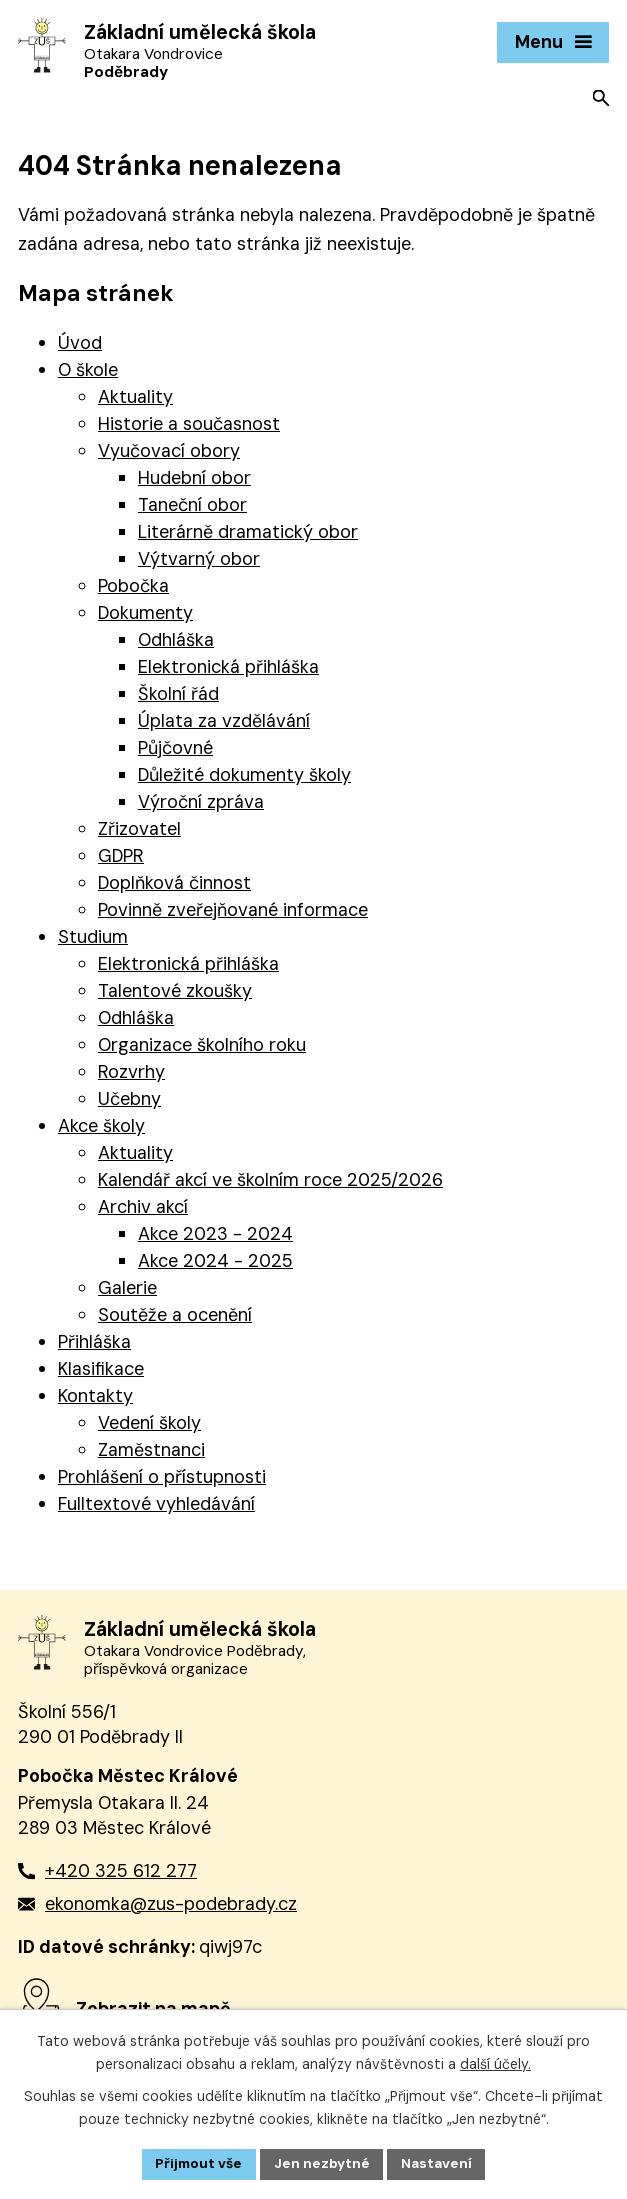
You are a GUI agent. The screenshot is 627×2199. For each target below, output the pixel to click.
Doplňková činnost (174, 883)
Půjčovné (175, 748)
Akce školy (101, 1126)
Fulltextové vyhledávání (156, 1504)
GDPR (121, 856)
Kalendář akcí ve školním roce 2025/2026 (270, 1180)
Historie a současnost (189, 424)
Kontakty (95, 1396)
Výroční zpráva (201, 802)
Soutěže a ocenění (175, 1315)
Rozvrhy (131, 1072)
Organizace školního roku (202, 1045)
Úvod (80, 343)
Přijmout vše (197, 2163)
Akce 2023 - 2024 (215, 1234)
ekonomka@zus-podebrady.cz (171, 1904)
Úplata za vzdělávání (224, 721)
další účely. (495, 2063)
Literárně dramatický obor (248, 532)
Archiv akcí (143, 1207)
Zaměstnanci (151, 1450)
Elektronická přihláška (228, 667)
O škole (88, 370)
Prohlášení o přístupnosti (162, 1477)
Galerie (127, 1288)
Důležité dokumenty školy (244, 775)
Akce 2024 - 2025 (215, 1261)
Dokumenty (145, 613)
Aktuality (135, 397)
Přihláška (94, 1342)
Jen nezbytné (322, 2163)
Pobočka (133, 586)
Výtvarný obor (199, 559)
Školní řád (178, 694)
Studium (93, 937)
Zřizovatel (139, 829)
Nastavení (439, 2163)
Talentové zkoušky (175, 991)
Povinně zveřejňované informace (233, 910)
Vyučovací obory (169, 451)
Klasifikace (101, 1369)
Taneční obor (192, 505)
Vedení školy (149, 1423)
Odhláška (176, 640)
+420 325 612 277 (121, 1871)
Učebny (129, 1099)
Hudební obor (194, 478)
